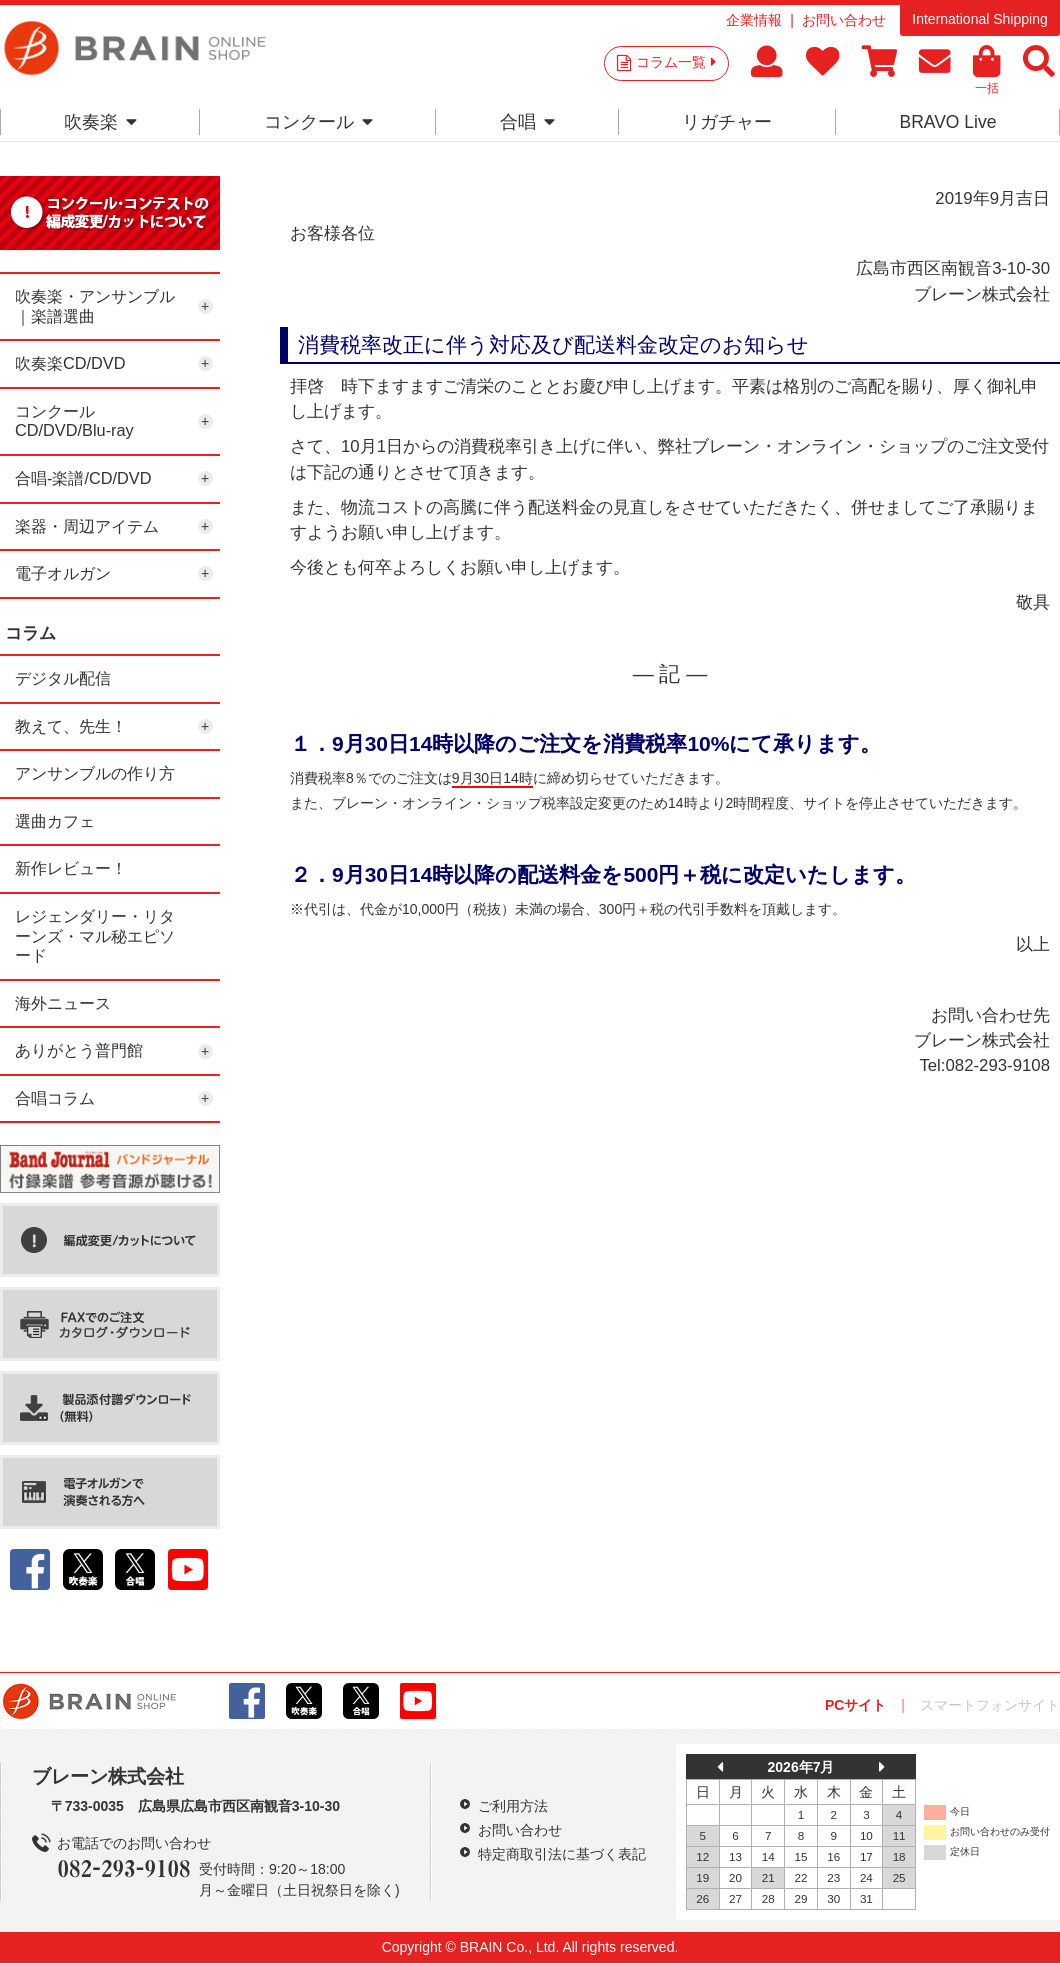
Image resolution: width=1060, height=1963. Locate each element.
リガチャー (727, 122)
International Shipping (979, 19)
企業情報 (754, 20)
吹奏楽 (100, 122)
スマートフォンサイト (990, 1705)
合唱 (527, 122)
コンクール (318, 122)
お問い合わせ (844, 20)
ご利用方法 (513, 1806)
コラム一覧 (676, 62)
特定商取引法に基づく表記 (562, 1854)
